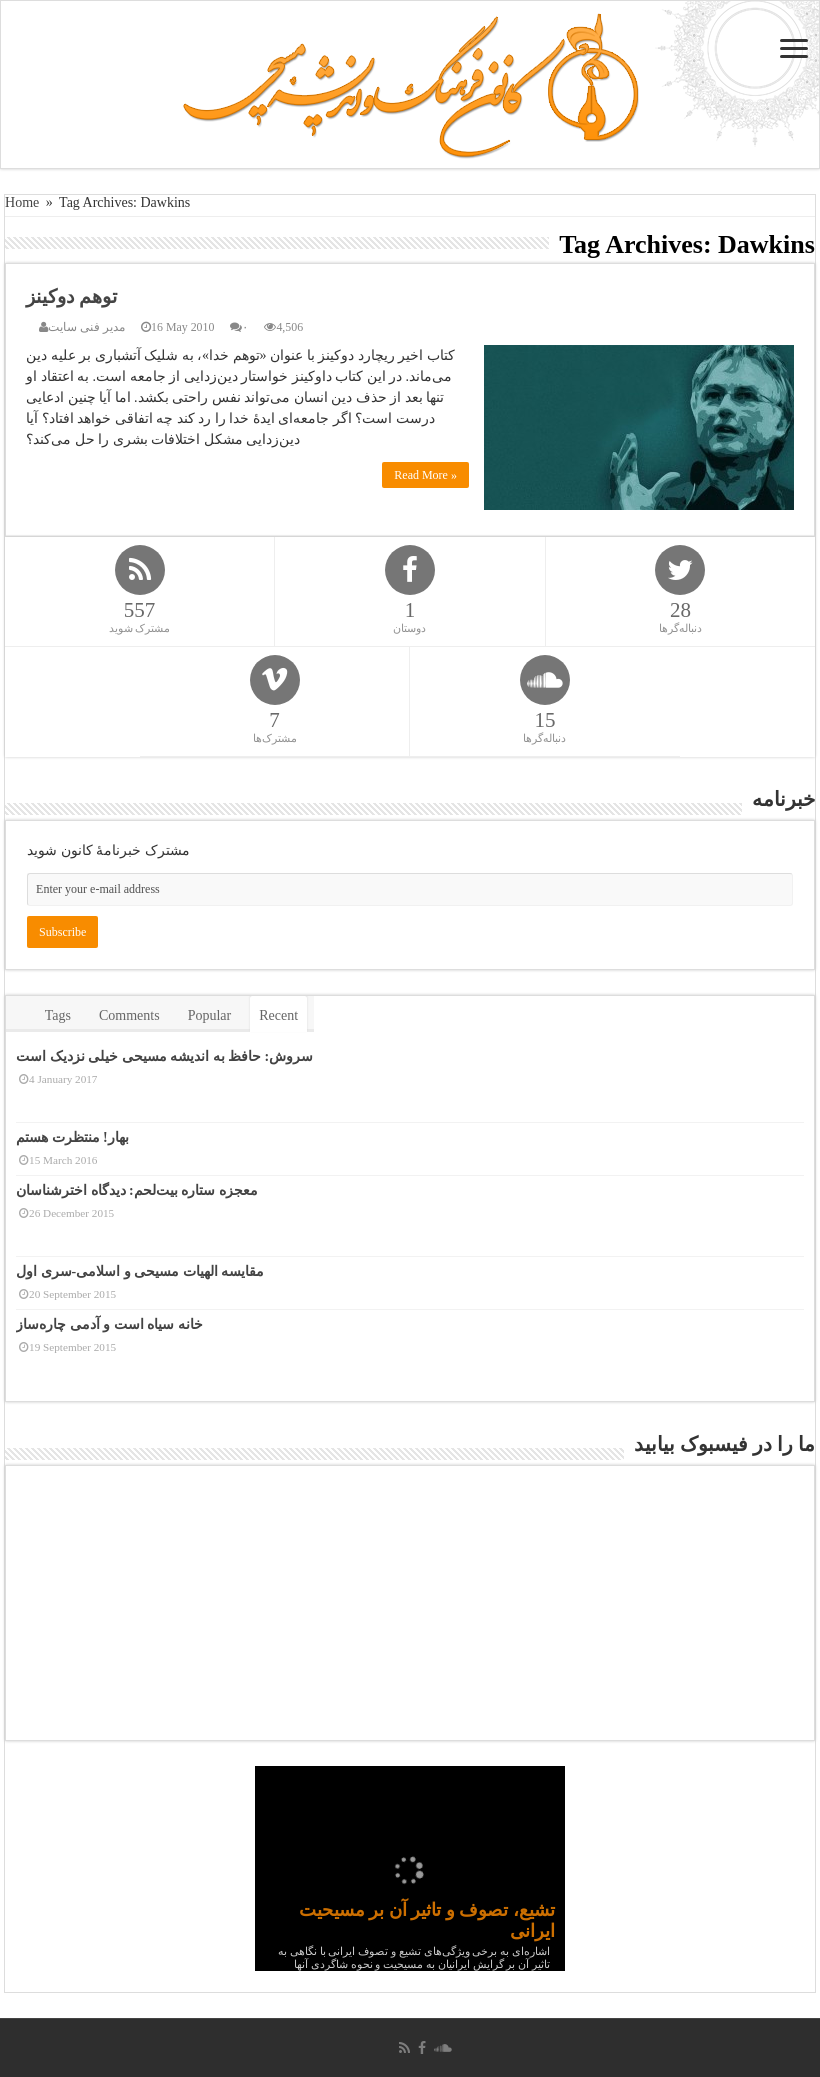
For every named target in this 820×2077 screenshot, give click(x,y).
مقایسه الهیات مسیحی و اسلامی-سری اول (140, 1271)
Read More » (425, 475)
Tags (58, 1015)
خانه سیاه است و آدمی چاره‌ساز (109, 1324)
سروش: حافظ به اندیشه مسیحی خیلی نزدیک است (164, 1056)
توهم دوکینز (71, 296)
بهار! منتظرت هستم (72, 1137)
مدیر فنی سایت (86, 327)
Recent (278, 1015)
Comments (129, 1015)
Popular (210, 1015)
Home (22, 202)
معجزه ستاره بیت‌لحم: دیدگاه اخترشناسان (137, 1190)
